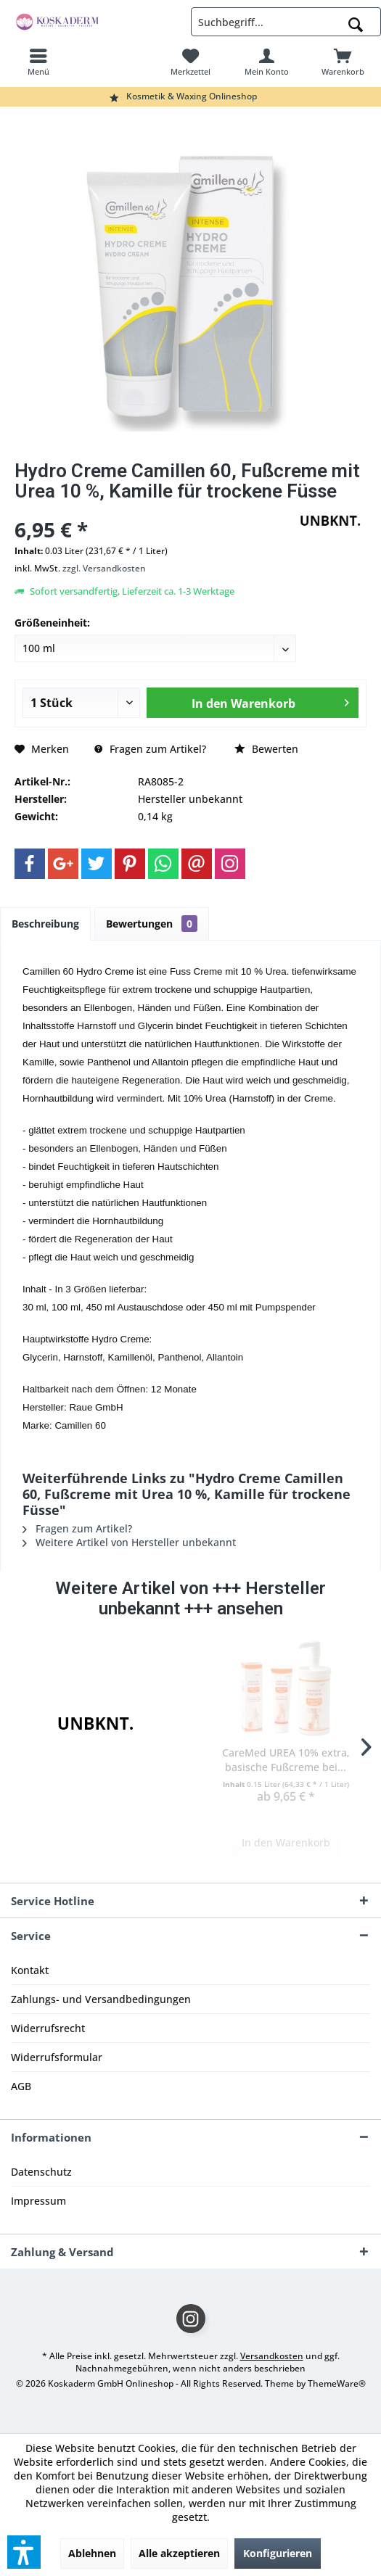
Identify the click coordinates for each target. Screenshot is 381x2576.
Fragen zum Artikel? (150, 749)
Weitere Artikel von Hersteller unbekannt (129, 1542)
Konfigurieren (277, 2553)
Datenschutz (41, 2172)
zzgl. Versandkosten (104, 568)
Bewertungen (151, 923)
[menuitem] (38, 61)
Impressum (38, 2201)
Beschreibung (45, 923)
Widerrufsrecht (48, 2028)
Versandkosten (271, 2356)
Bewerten (266, 749)
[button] (24, 2552)
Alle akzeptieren (179, 2553)
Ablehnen (92, 2553)
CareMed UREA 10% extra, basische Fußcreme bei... (286, 1760)
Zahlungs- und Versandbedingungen (101, 1999)
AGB (21, 2086)
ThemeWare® (337, 2383)
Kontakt (30, 1970)
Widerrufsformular (56, 2057)
